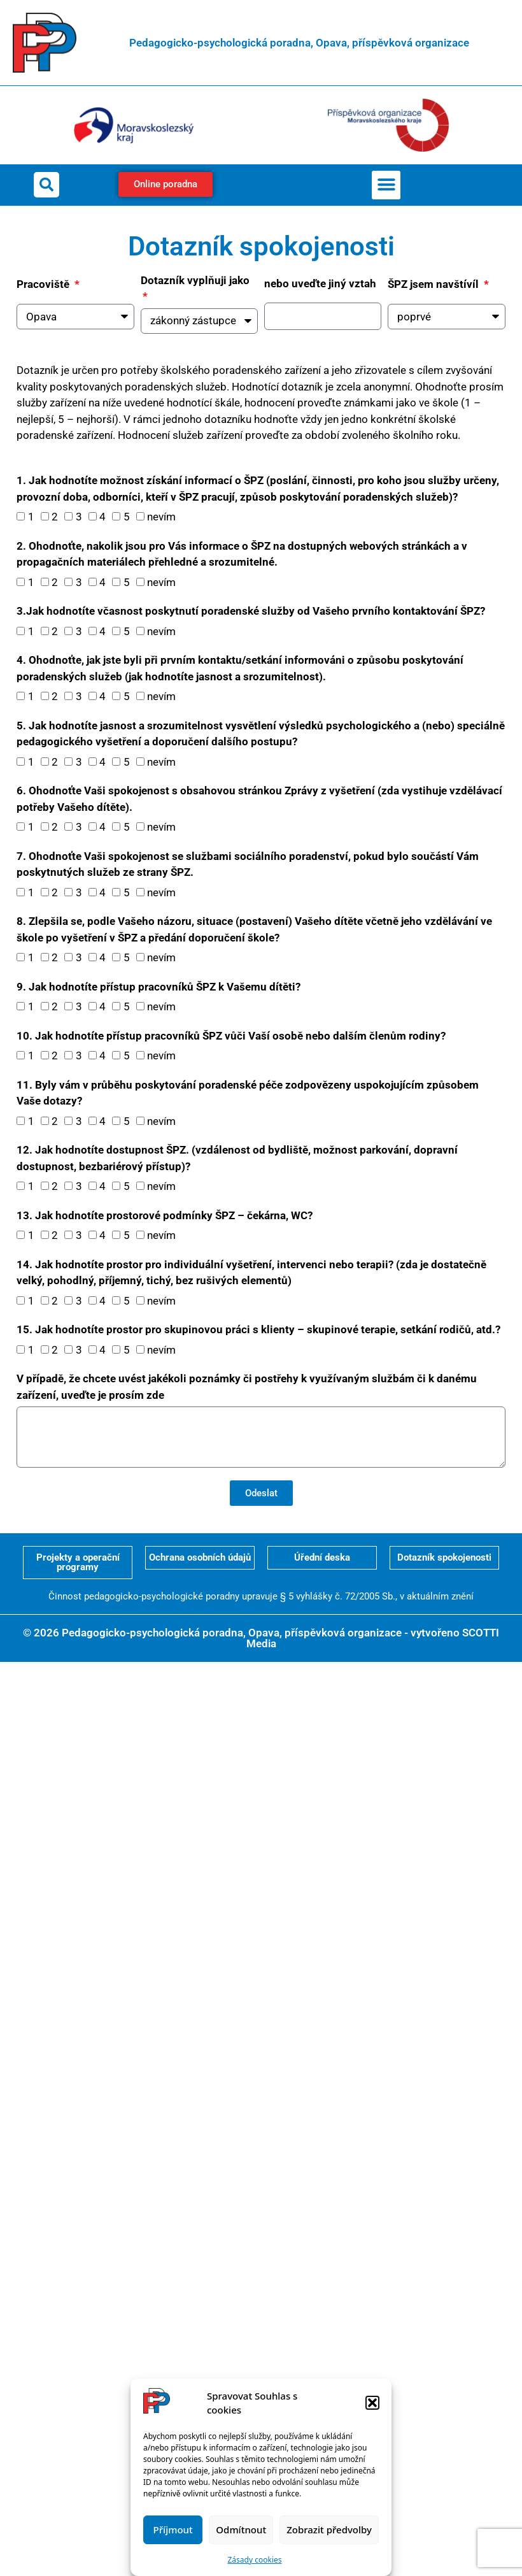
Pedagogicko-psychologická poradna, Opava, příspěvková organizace (299, 42)
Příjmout (173, 2529)
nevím (161, 516)
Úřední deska (322, 1557)
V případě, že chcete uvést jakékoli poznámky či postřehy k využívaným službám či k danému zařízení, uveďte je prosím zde (247, 1386)
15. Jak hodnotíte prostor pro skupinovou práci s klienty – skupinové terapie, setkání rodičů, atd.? (258, 1329)
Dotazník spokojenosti (444, 1557)
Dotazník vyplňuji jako (195, 280)
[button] (372, 2402)
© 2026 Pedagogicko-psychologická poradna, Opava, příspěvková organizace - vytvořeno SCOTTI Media (261, 1638)
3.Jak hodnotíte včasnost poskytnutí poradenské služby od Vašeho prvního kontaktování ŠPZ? (251, 611)
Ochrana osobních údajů (200, 1557)
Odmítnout (241, 2529)
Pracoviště (44, 284)
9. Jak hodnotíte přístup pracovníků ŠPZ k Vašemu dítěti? (158, 986)
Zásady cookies (255, 2559)
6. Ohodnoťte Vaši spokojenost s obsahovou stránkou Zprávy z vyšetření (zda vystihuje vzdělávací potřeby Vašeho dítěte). (259, 798)
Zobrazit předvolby (329, 2529)
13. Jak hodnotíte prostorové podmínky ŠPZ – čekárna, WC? (165, 1215)
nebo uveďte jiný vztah (320, 283)
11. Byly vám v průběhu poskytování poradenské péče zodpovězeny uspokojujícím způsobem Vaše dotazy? (248, 1093)
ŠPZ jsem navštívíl (434, 284)
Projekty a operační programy (78, 1562)
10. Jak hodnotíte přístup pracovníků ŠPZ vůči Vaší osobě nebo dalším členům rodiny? (231, 1035)
